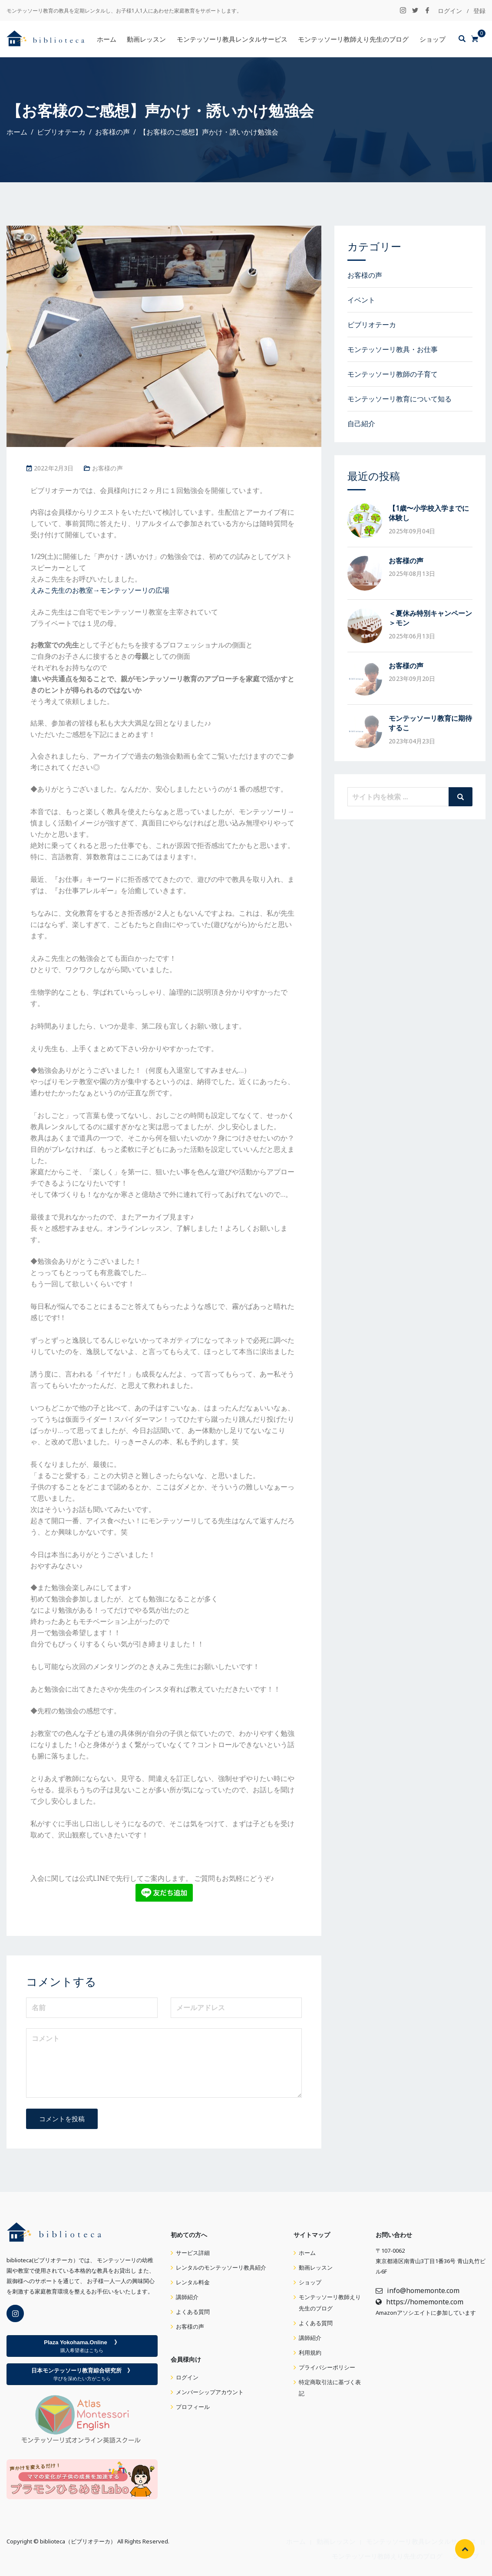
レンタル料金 (193, 2282)
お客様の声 (107, 468)
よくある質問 (193, 2312)
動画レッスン (146, 39)
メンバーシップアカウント (210, 2392)
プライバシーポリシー (327, 2367)
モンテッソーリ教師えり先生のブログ (353, 39)
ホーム (106, 39)
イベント (361, 300)
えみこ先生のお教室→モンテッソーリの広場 (99, 590)
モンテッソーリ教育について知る (399, 399)
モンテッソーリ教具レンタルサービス (232, 39)
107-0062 (393, 2250)
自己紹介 (361, 423)
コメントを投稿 (62, 2118)
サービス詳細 (193, 2253)
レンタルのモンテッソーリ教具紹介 (221, 2267)
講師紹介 (187, 2297)
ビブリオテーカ (371, 324)
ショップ (432, 39)
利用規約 (310, 2352)
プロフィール (193, 2407)
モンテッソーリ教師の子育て (392, 374)
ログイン (450, 11)
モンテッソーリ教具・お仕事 (392, 349)
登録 (479, 11)
